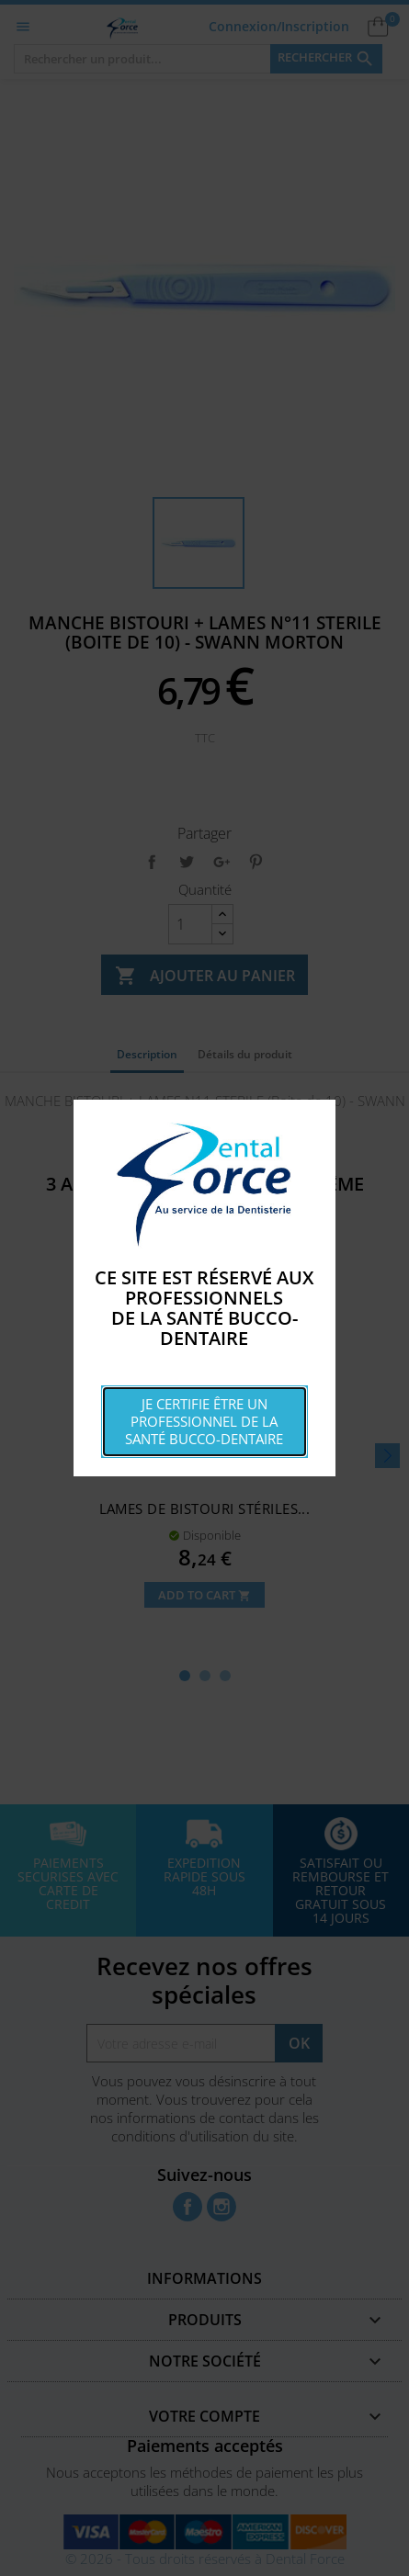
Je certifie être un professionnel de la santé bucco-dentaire (204, 1421)
